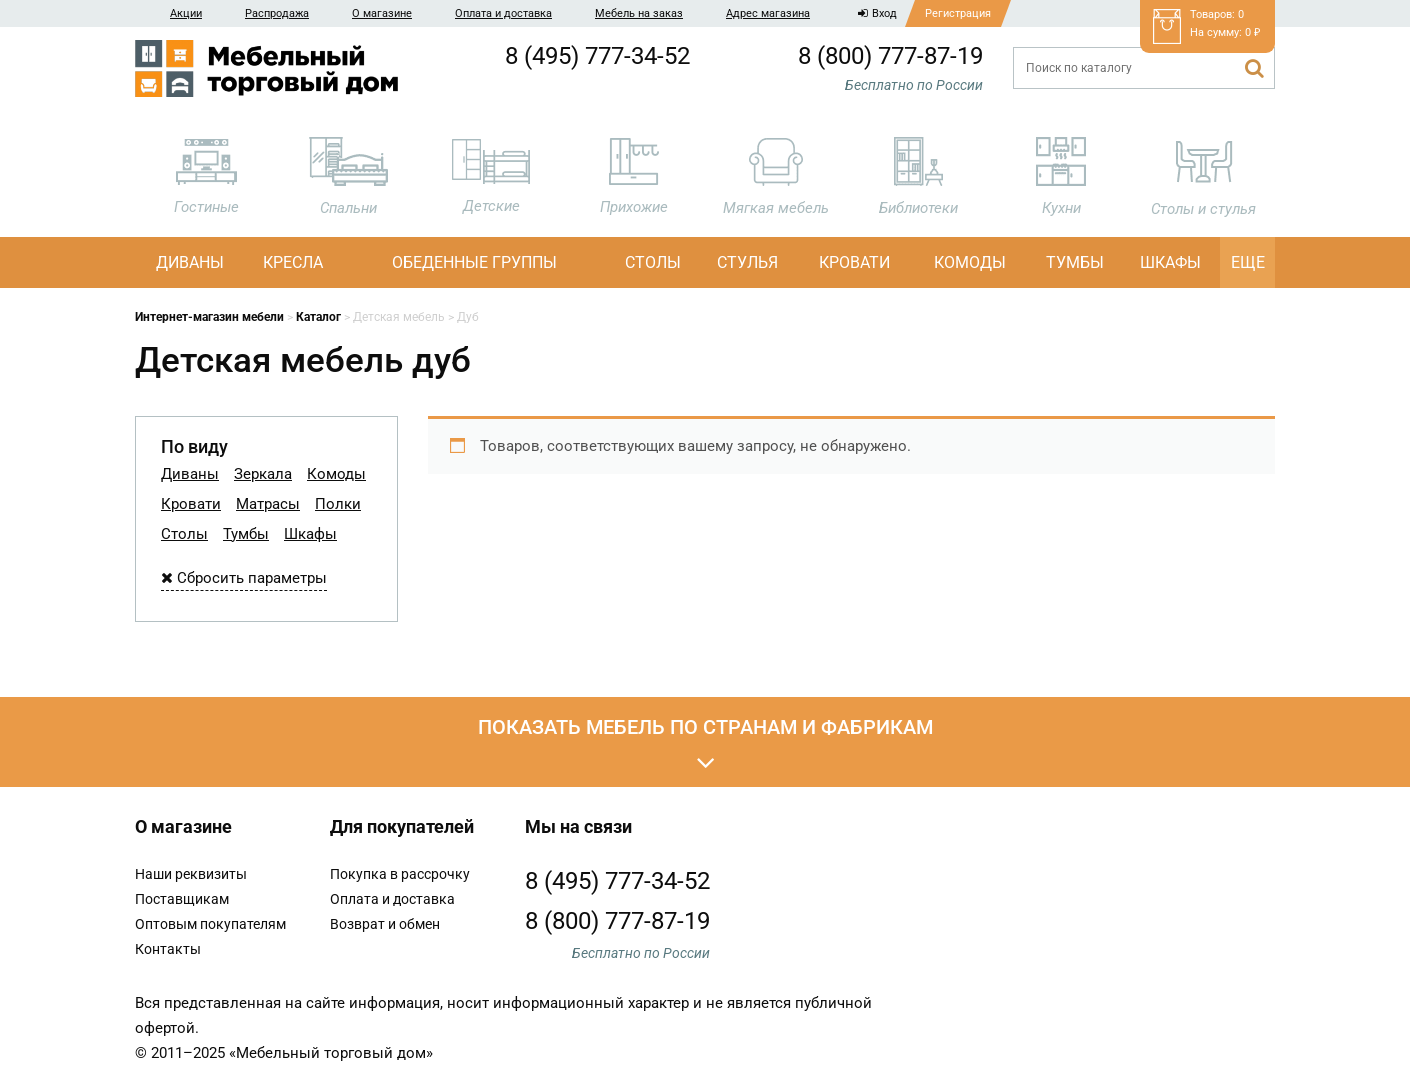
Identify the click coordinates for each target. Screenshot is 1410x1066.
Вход (877, 13)
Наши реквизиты (191, 874)
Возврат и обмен (385, 924)
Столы (653, 262)
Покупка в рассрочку (400, 874)
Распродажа (277, 13)
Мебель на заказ (639, 13)
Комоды (970, 262)
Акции (186, 13)
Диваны (190, 262)
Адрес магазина (768, 13)
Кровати (854, 262)
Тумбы (1075, 262)
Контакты (168, 949)
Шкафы (1170, 262)
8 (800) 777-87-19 (890, 56)
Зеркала (263, 474)
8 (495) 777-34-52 (597, 56)
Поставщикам (182, 899)
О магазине (382, 13)
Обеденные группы (474, 262)
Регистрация (958, 13)
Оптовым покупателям (210, 924)
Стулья (747, 262)
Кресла (293, 262)
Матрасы (268, 504)
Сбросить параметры (244, 578)
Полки (338, 504)
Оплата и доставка (503, 13)
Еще (1248, 262)
